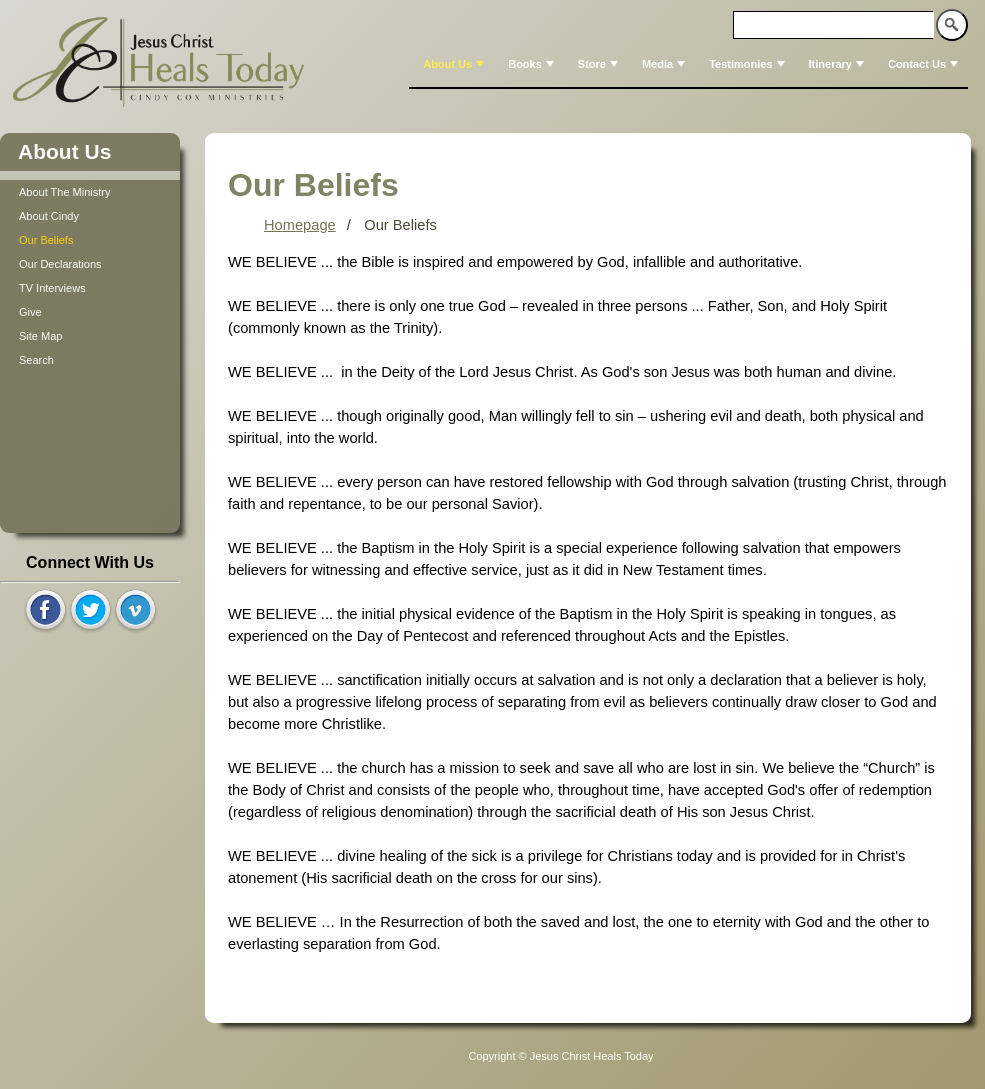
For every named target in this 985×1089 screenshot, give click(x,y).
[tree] (90, 276)
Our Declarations (60, 264)
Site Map (40, 336)
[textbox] (834, 25)
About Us (455, 64)
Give (30, 312)
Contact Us (925, 64)
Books (533, 64)
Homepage (300, 225)
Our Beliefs (46, 240)
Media (665, 64)
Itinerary (838, 64)
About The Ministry (65, 192)
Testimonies (748, 64)
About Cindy (49, 216)
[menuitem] (451, 64)
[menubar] (688, 64)
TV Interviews (52, 288)
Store (600, 64)
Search (36, 360)
